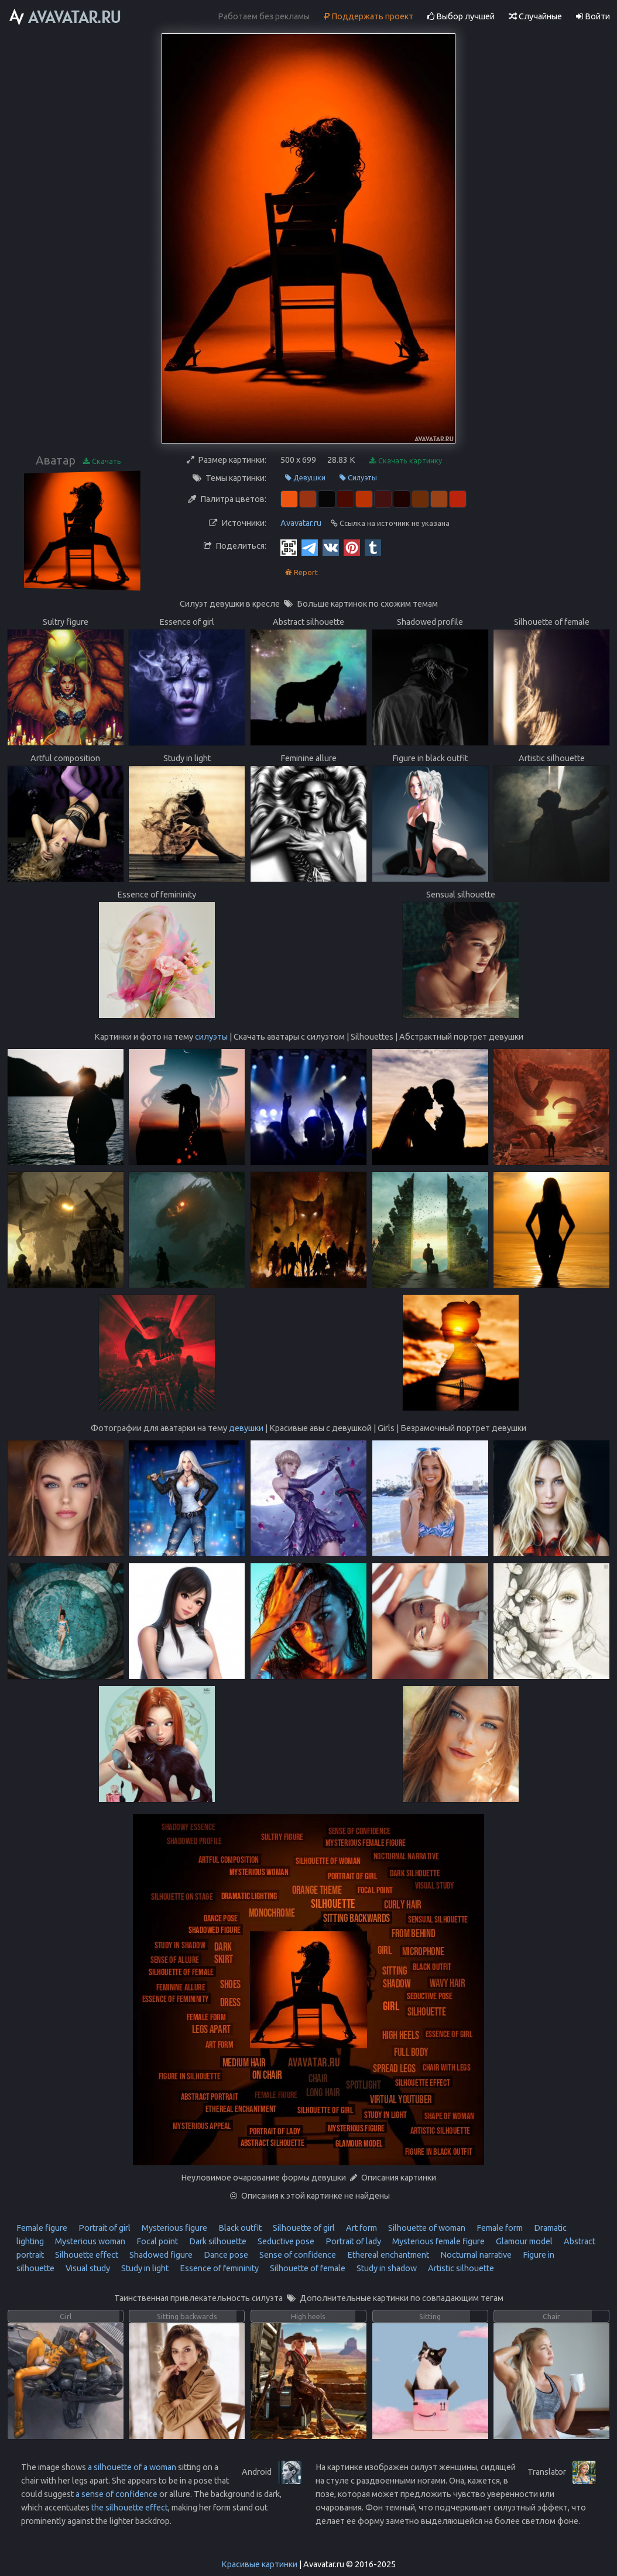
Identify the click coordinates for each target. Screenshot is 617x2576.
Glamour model (523, 2241)
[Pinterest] (352, 547)
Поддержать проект (368, 16)
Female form (499, 2228)
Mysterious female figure (437, 2241)
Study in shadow (386, 2268)
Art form (360, 2228)
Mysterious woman (89, 2241)
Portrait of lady (352, 2241)
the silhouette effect (129, 2507)
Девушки (305, 477)
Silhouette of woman (425, 2228)
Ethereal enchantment (387, 2254)
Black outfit (239, 2228)
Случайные (535, 16)
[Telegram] (309, 547)
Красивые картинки (259, 2564)
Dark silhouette (216, 2241)
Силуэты (358, 477)
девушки (246, 1428)
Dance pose (225, 2254)
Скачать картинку (405, 460)
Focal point (156, 2241)
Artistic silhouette (460, 2268)
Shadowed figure (160, 2254)
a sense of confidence (116, 2494)
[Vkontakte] (331, 547)
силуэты (211, 1036)
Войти (593, 16)
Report (301, 572)
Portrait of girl (104, 2228)
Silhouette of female (306, 2268)
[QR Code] (288, 547)
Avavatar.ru (300, 523)
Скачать (102, 461)
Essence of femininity (218, 2268)
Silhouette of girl (303, 2228)
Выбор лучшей (461, 16)
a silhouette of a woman (132, 2467)
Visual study (87, 2268)
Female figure (41, 2228)
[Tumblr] (373, 547)
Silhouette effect (85, 2254)
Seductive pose (285, 2241)
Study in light (144, 2268)
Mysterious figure (173, 2228)
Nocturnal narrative (475, 2254)
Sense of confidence (297, 2254)
